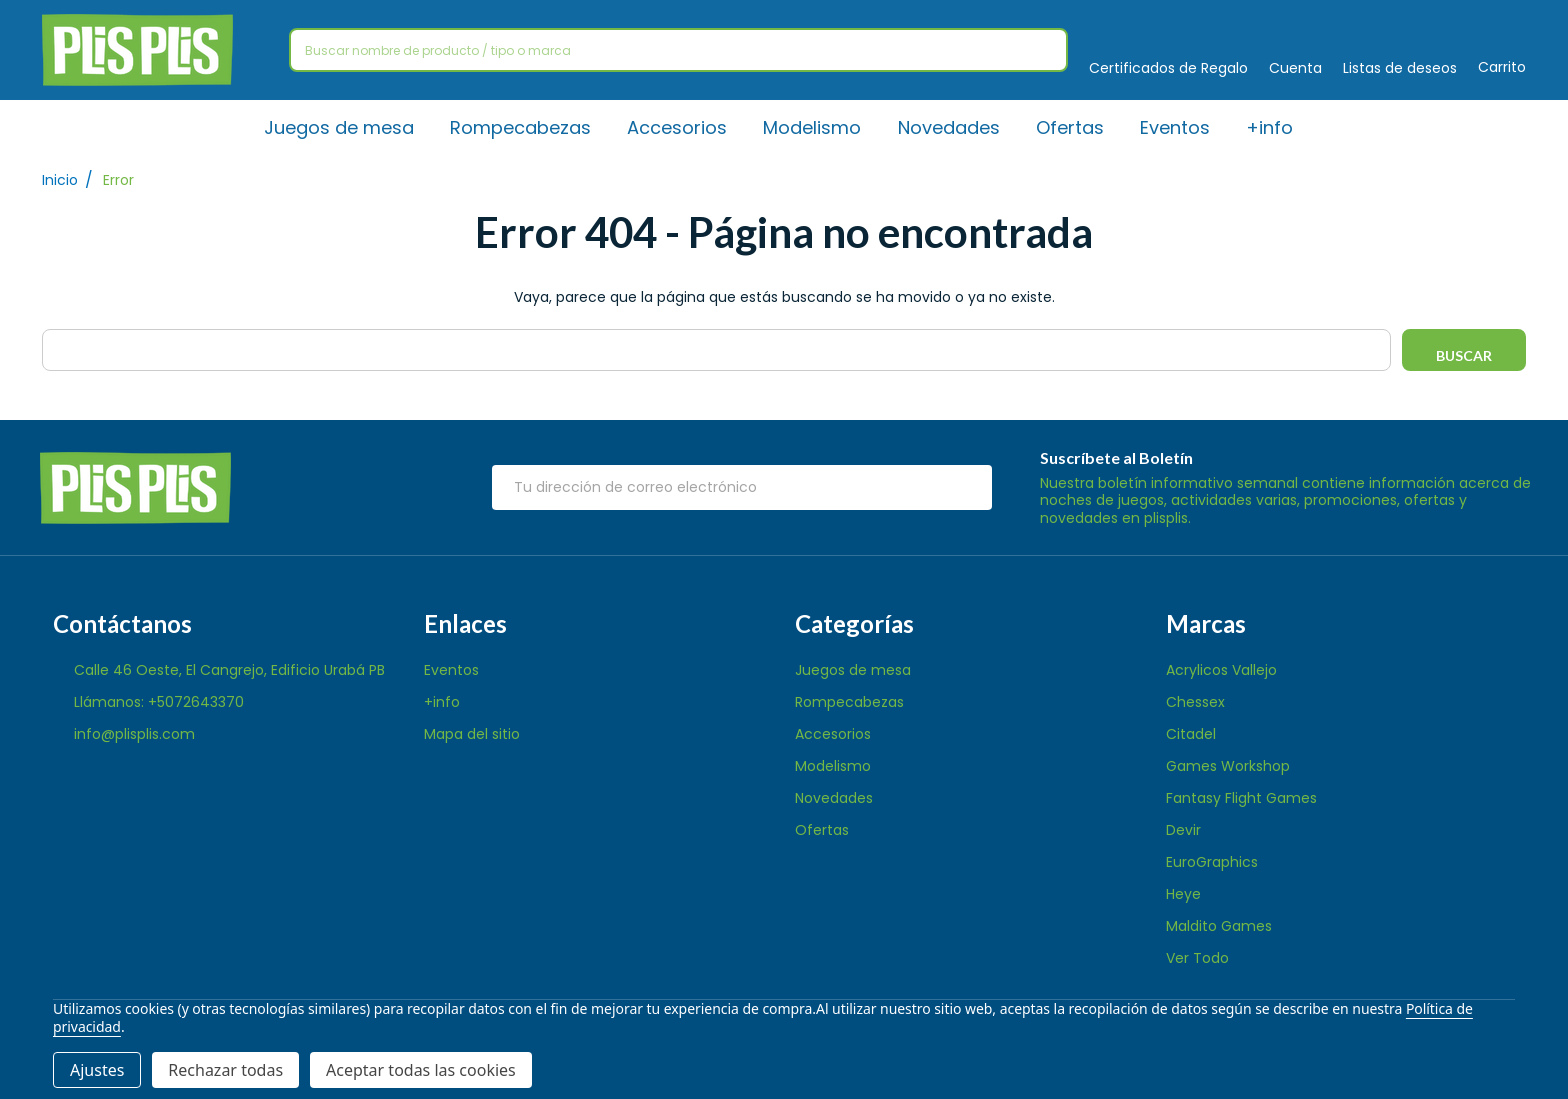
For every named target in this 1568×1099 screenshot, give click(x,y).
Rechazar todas (225, 1070)
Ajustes (97, 1070)
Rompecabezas (521, 127)
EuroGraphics (1212, 862)
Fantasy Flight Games (1241, 798)
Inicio (60, 181)
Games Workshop (1228, 766)
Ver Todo (1197, 958)
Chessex (1195, 702)
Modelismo (813, 127)
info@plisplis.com (134, 734)
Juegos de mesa (340, 127)
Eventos (1175, 127)
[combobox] (678, 49)
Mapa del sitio (472, 734)
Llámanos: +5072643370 (159, 702)
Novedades (949, 127)
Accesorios (678, 127)
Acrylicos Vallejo (1221, 670)
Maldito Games (1219, 926)
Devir (1183, 830)
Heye (1183, 894)
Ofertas (1070, 127)
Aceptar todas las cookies (421, 1070)
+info (1269, 127)
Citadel (1191, 734)
